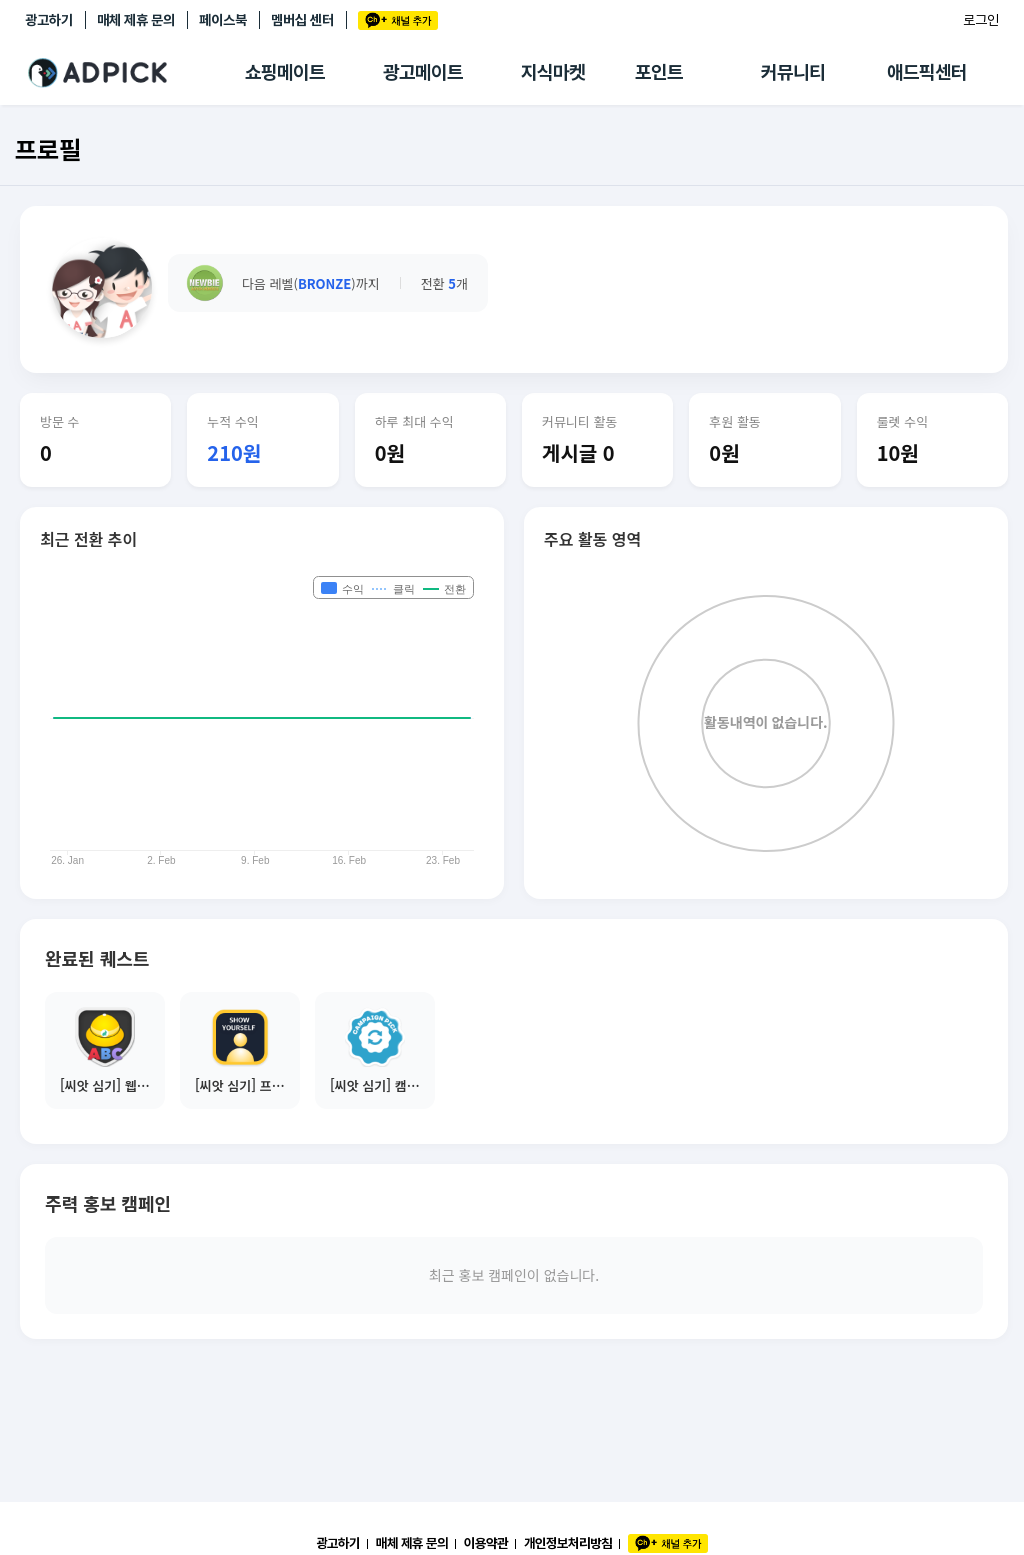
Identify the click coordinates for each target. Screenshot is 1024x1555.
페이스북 (223, 20)
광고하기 (49, 20)
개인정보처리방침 (568, 1543)
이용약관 (486, 1543)
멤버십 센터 (302, 20)
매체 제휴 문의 (136, 20)
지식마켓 (553, 72)
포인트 (659, 72)
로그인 (981, 20)
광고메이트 (423, 72)
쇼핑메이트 (285, 72)
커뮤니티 (793, 72)
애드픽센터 (927, 72)
